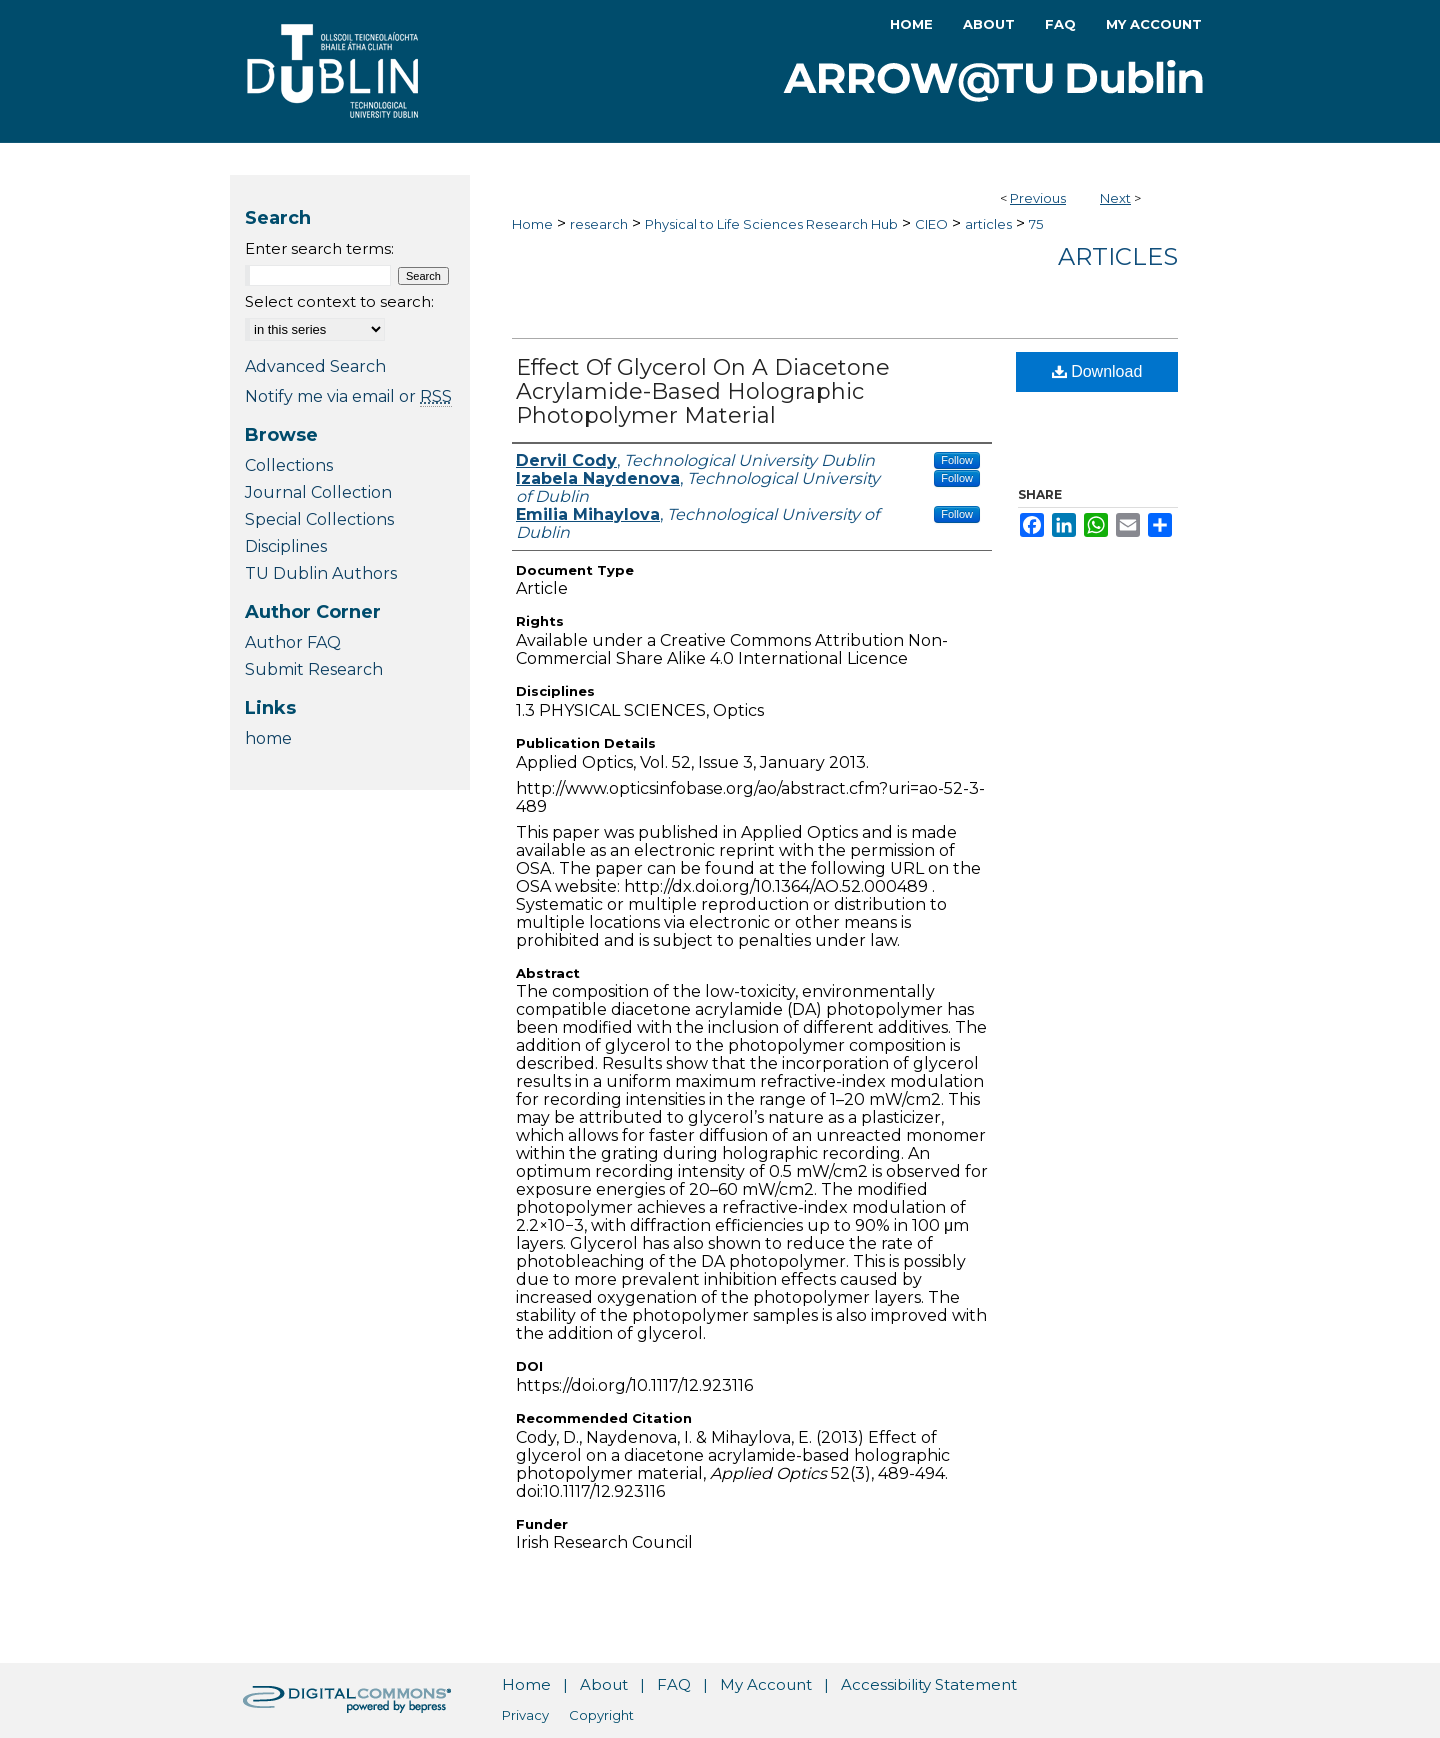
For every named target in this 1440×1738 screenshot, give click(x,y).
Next (1115, 198)
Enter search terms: (319, 248)
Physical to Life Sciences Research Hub (771, 224)
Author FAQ (293, 642)
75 (1036, 224)
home (268, 738)
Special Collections (319, 519)
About (604, 1684)
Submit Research (314, 669)
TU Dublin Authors (321, 573)
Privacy (525, 1715)
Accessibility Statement (929, 1684)
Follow (957, 460)
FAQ (674, 1684)
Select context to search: (339, 301)
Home (532, 224)
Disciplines (286, 546)
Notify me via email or (348, 396)
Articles (1118, 256)
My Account (766, 1684)
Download (1097, 371)
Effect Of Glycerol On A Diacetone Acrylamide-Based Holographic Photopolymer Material (703, 391)
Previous (1038, 198)
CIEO (931, 224)
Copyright (601, 1715)
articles (988, 224)
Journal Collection (318, 492)
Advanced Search (315, 366)
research (599, 224)
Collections (289, 465)
